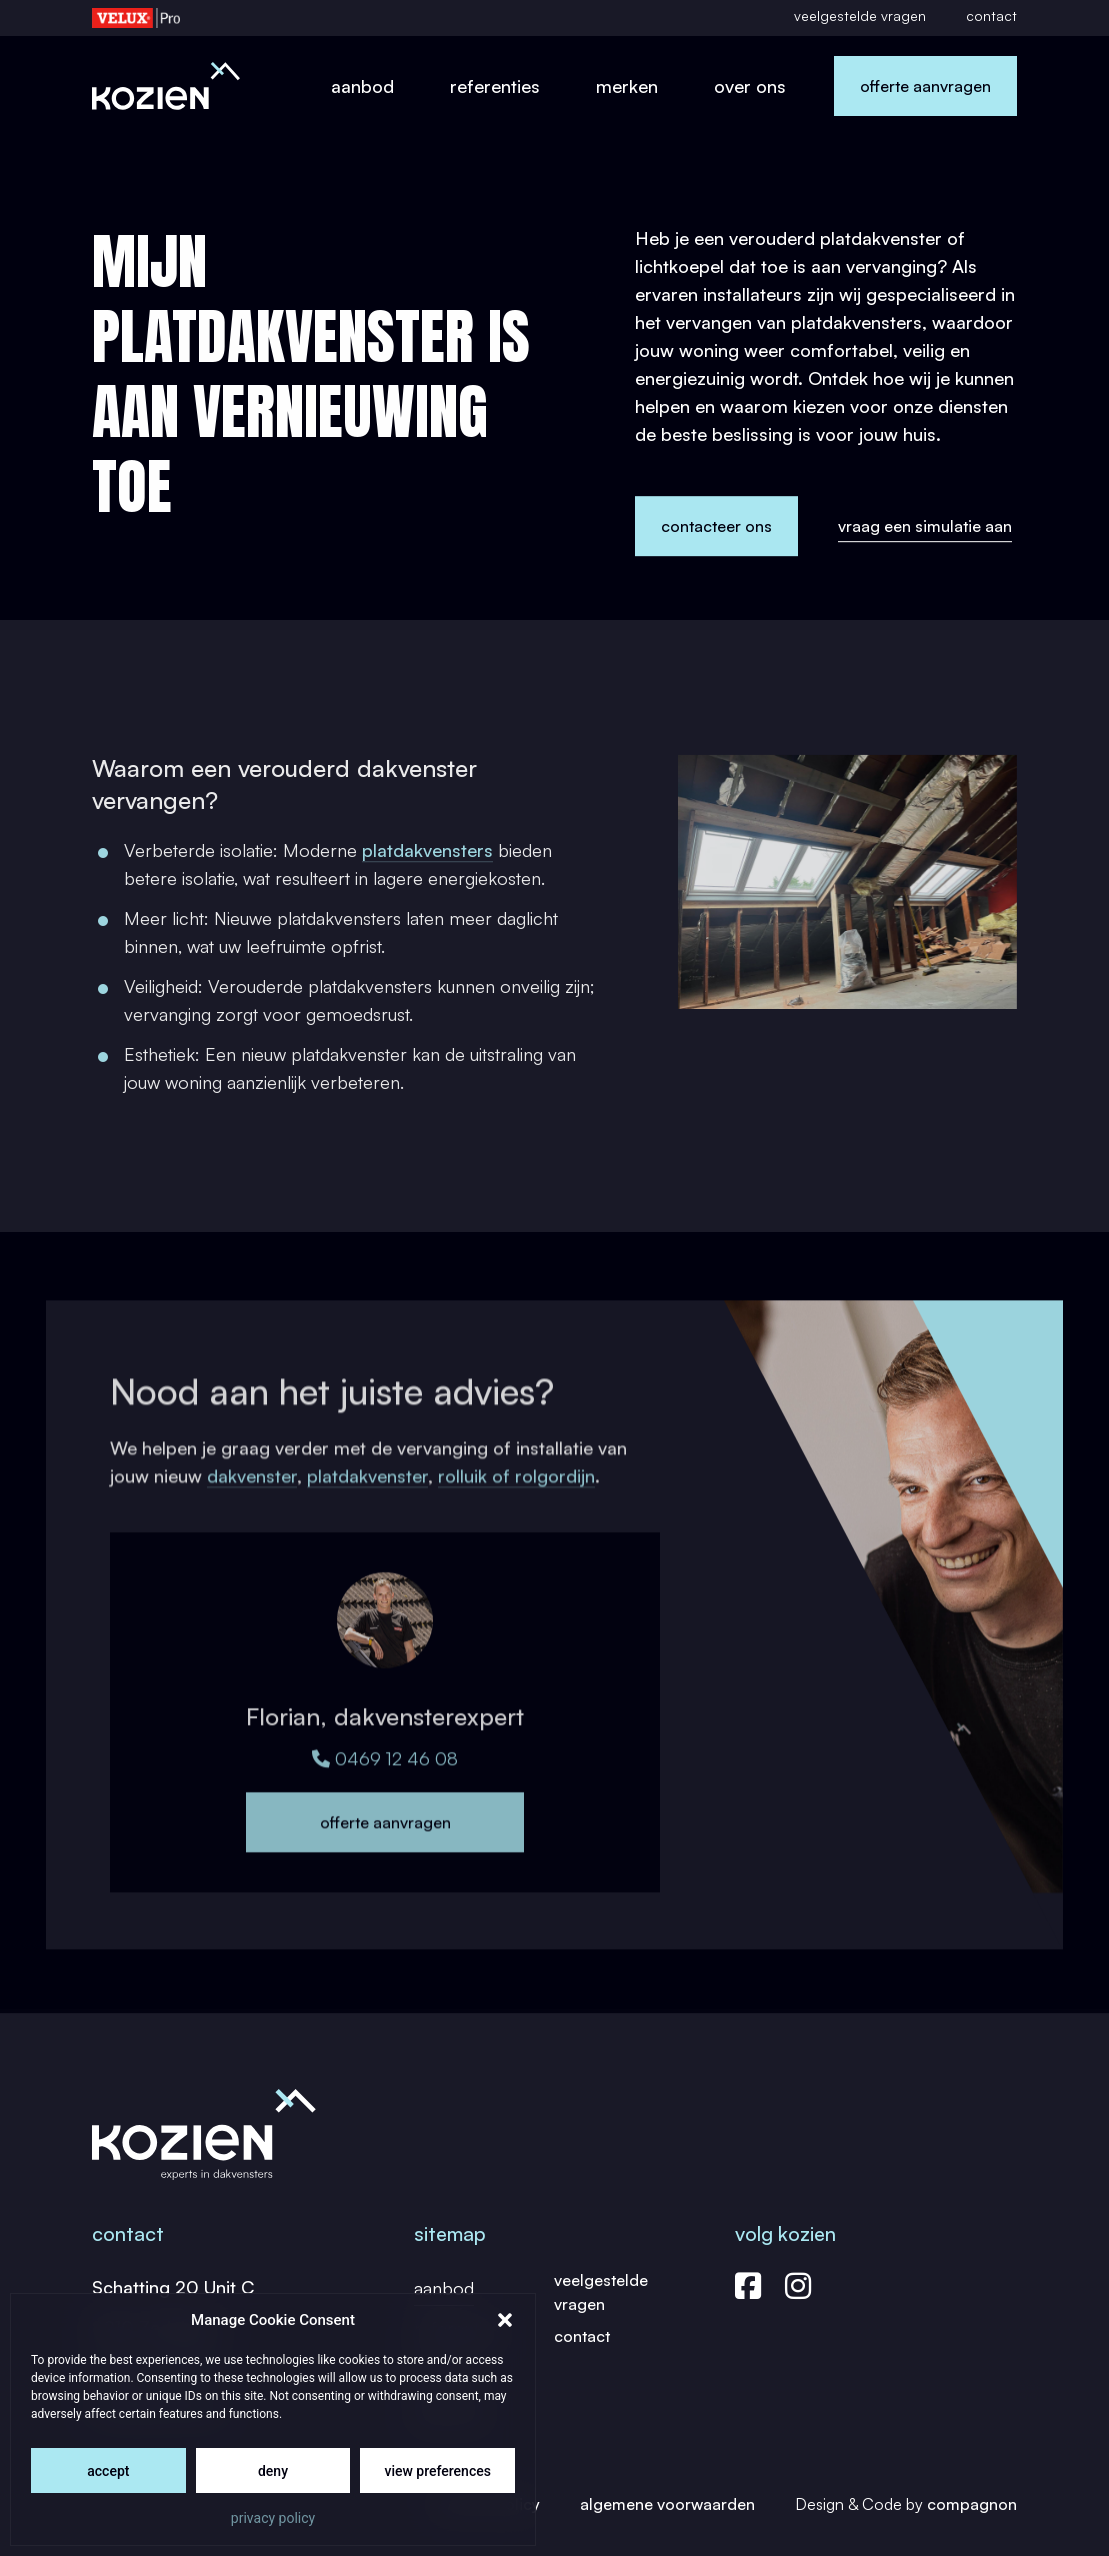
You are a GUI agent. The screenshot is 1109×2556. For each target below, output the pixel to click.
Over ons (750, 86)
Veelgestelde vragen (860, 15)
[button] (505, 2320)
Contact (991, 15)
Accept (108, 2471)
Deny (273, 2471)
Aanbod (362, 86)
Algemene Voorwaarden (667, 2504)
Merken (627, 86)
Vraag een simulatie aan (925, 526)
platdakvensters (427, 863)
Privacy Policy (273, 2518)
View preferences (437, 2471)
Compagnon (972, 2504)
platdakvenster (367, 1501)
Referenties (495, 86)
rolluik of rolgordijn (516, 1501)
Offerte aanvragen (925, 86)
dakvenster (252, 1501)
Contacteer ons (716, 527)
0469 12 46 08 (385, 1791)
